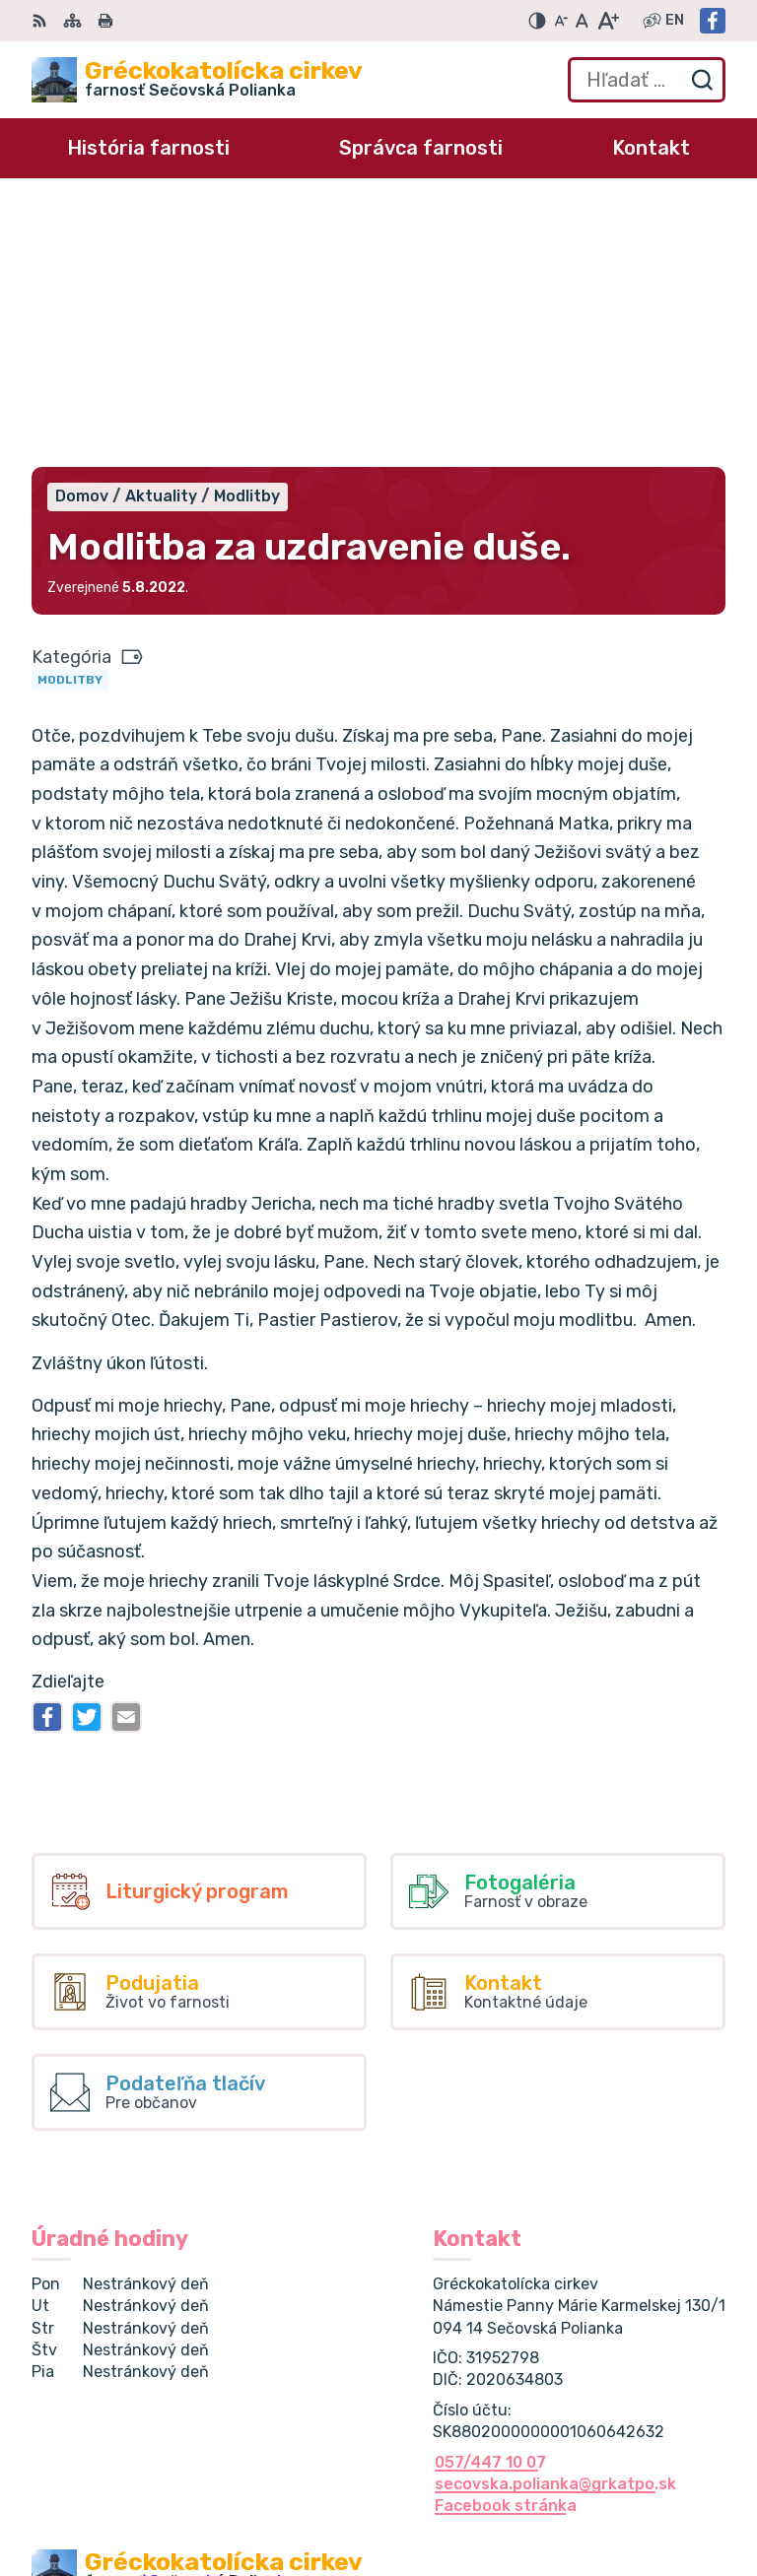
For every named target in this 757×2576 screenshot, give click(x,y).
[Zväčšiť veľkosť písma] (607, 20)
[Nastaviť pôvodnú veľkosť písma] (582, 20)
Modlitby (70, 420)
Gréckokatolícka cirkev (249, 2378)
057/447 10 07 (490, 2202)
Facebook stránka (506, 2245)
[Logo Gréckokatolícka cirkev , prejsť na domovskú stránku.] (197, 79)
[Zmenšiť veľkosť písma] (561, 20)
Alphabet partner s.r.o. (323, 2359)
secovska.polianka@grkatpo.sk (555, 2223)
